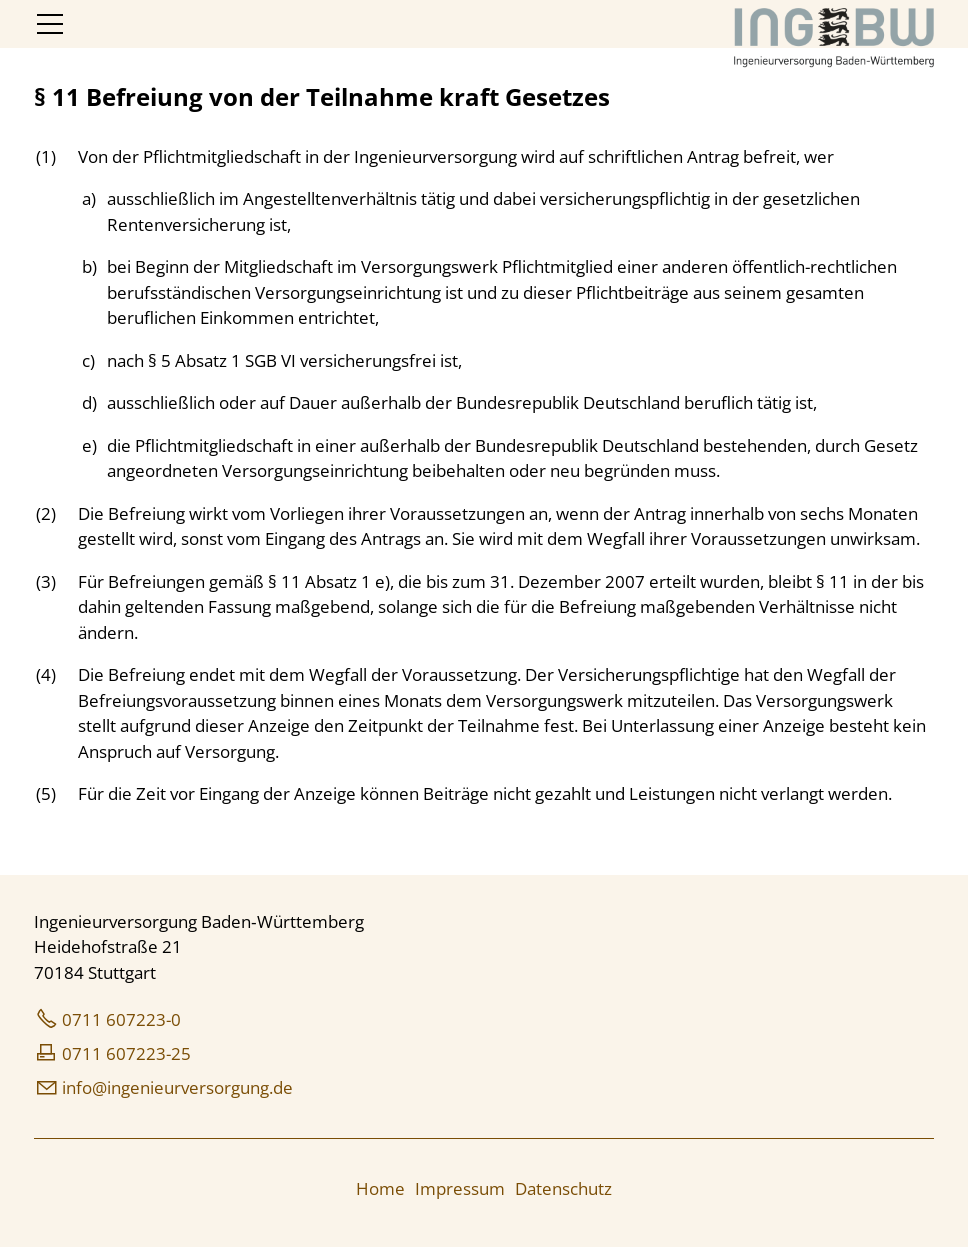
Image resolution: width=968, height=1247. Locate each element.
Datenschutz (563, 1188)
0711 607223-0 (121, 1019)
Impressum (460, 1188)
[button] (50, 24)
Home (380, 1188)
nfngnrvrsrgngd (177, 1087)
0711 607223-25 (126, 1053)
